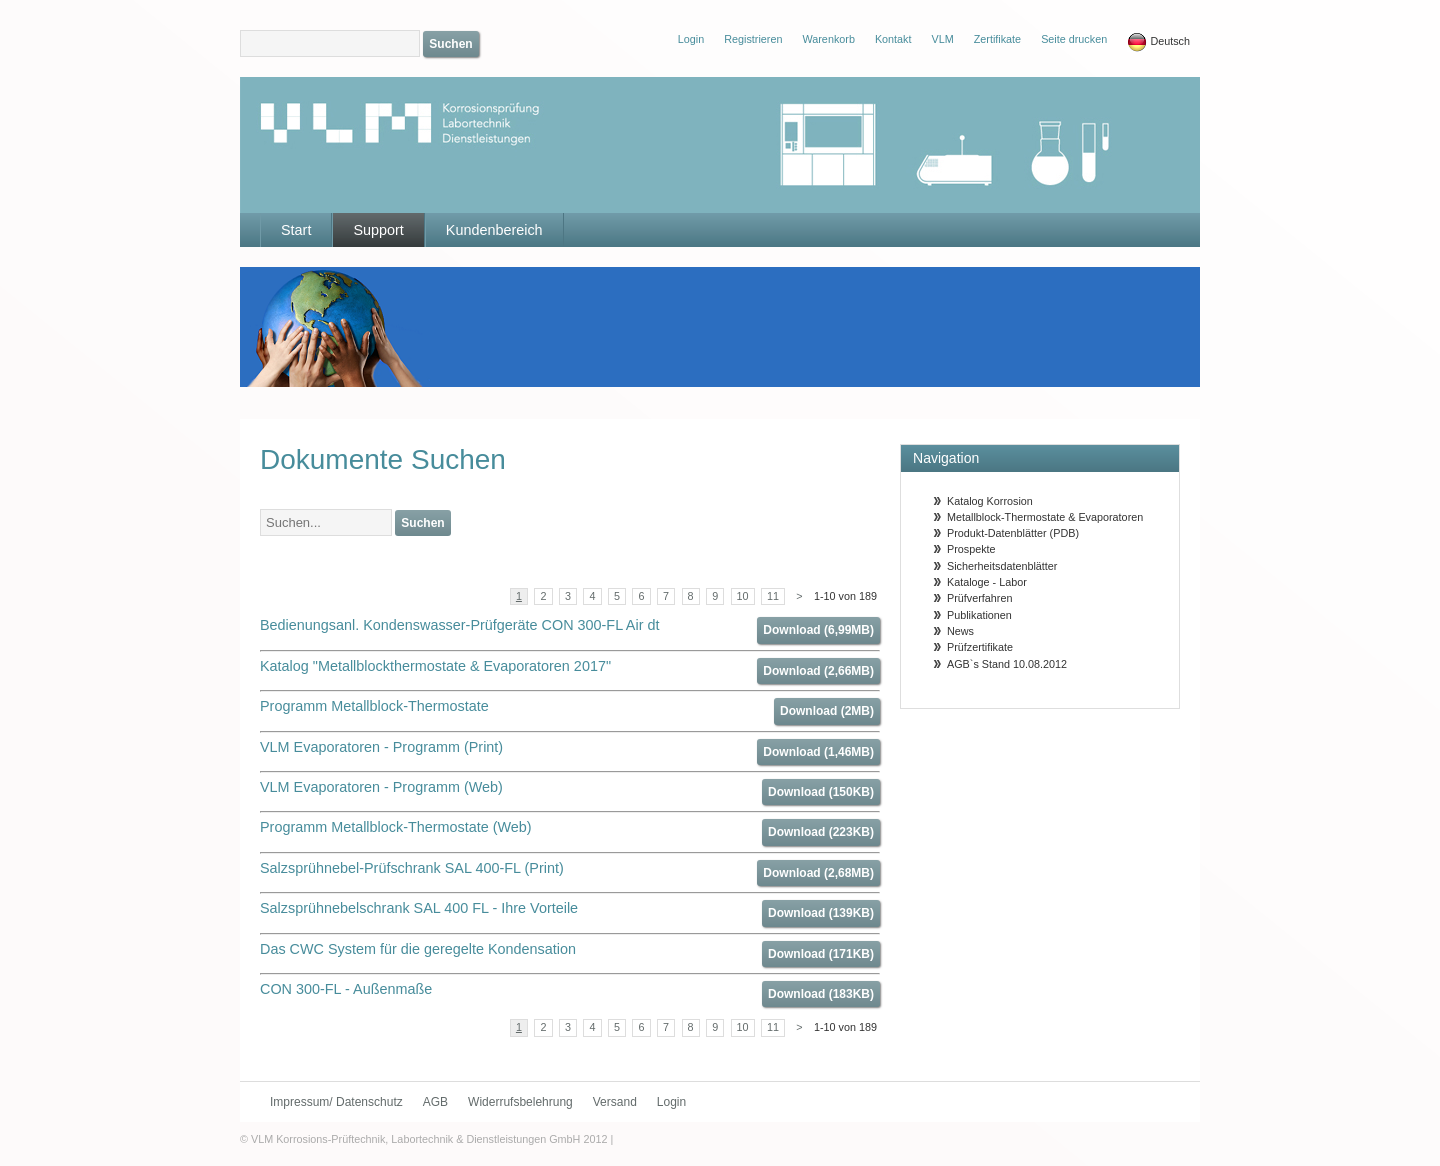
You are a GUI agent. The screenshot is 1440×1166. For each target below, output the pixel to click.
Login (671, 1102)
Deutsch (1158, 42)
